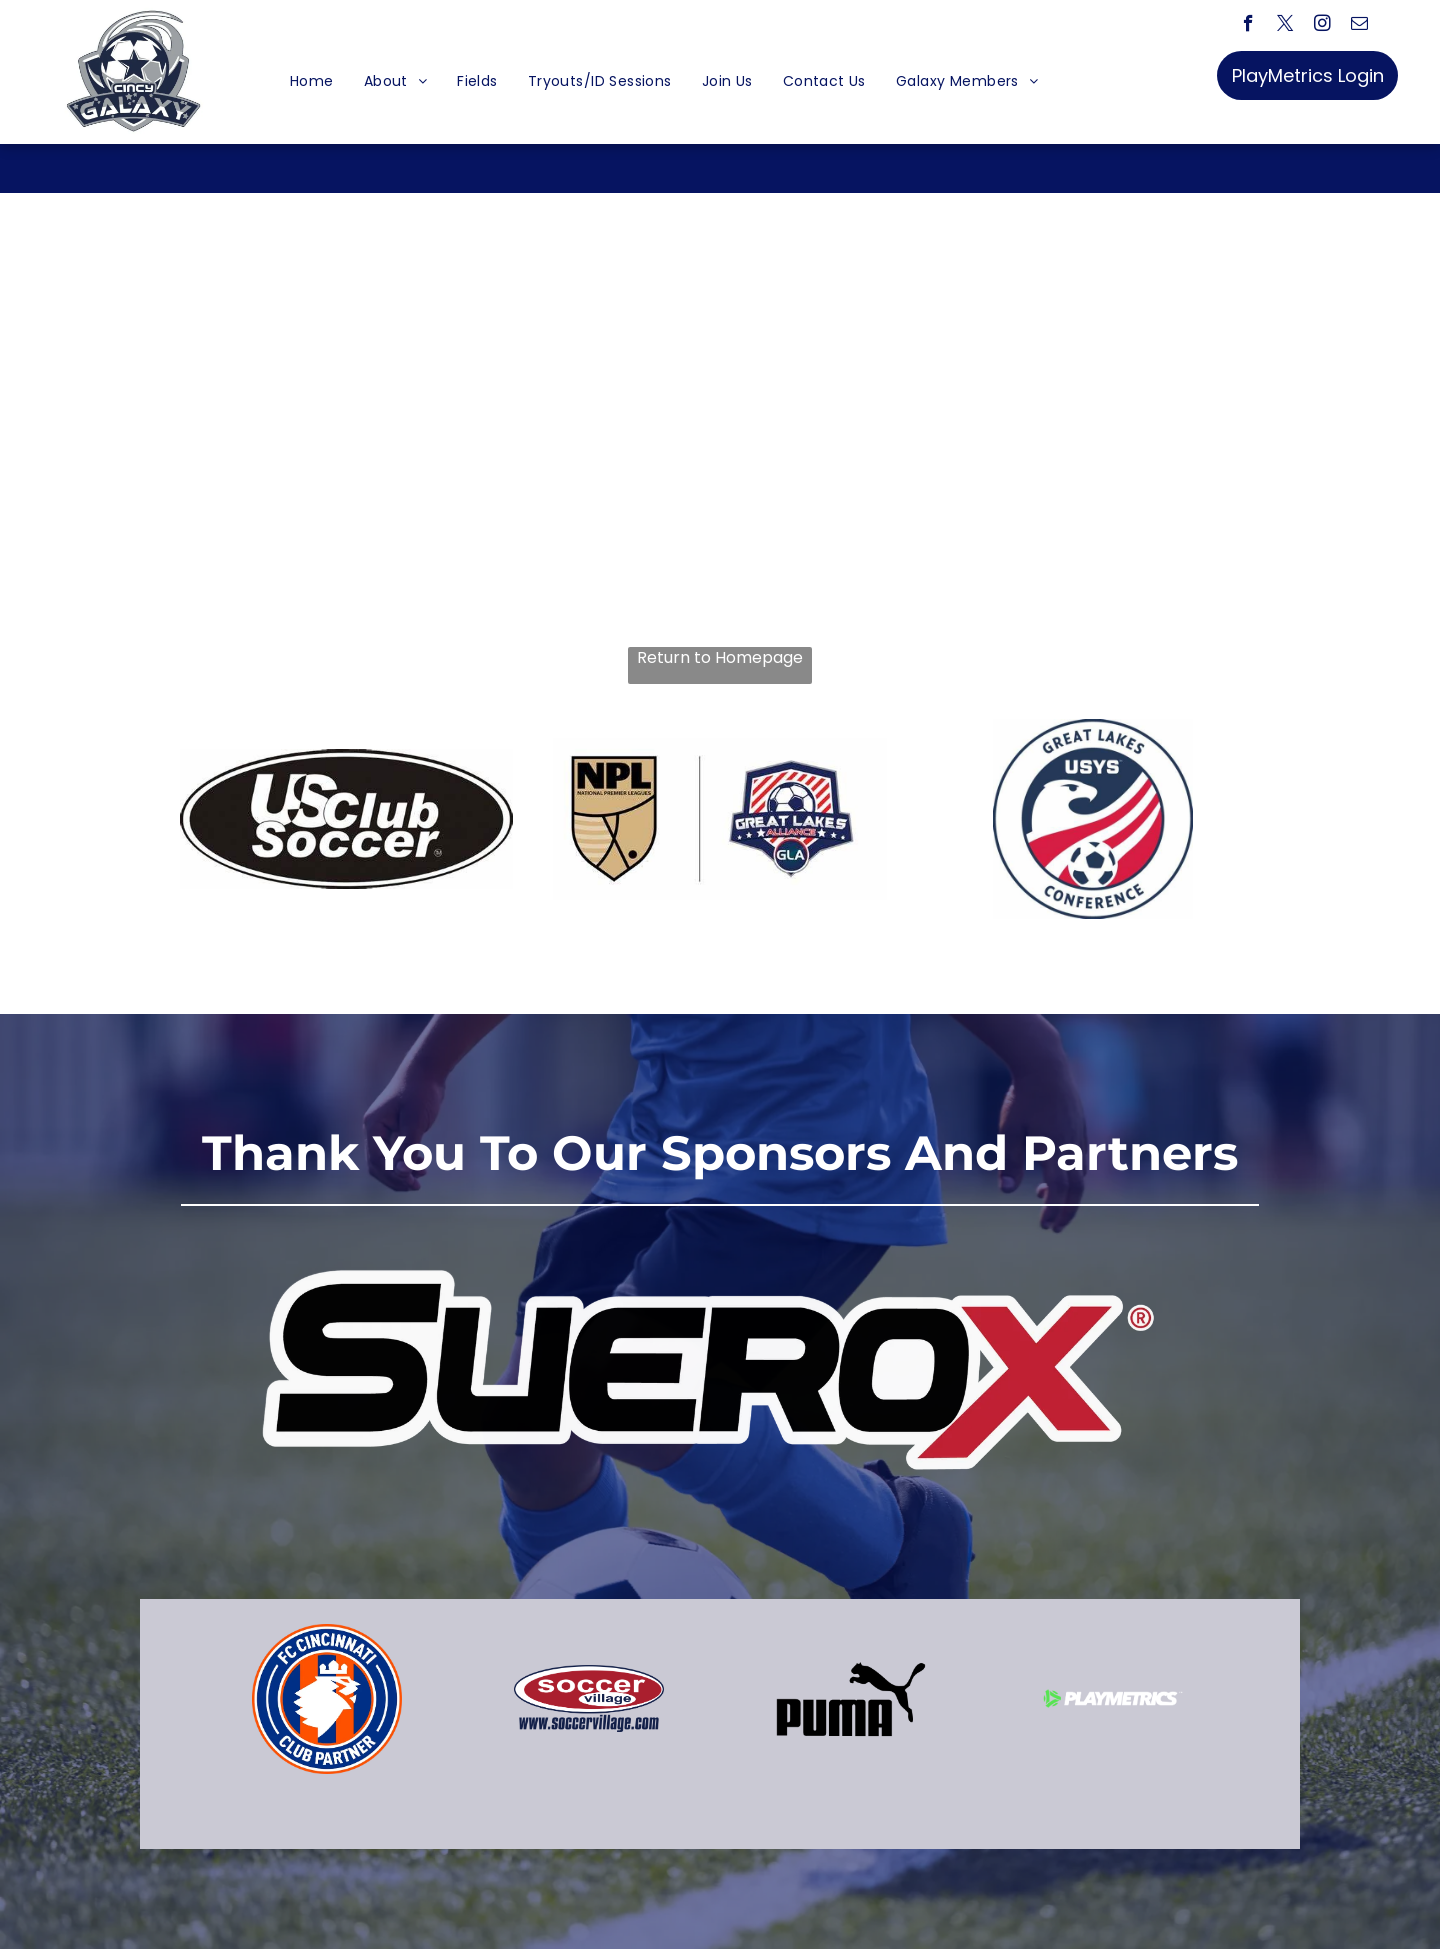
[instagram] (1322, 26)
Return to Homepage (720, 658)
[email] (1359, 26)
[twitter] (1285, 26)
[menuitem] (312, 81)
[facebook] (1248, 26)
